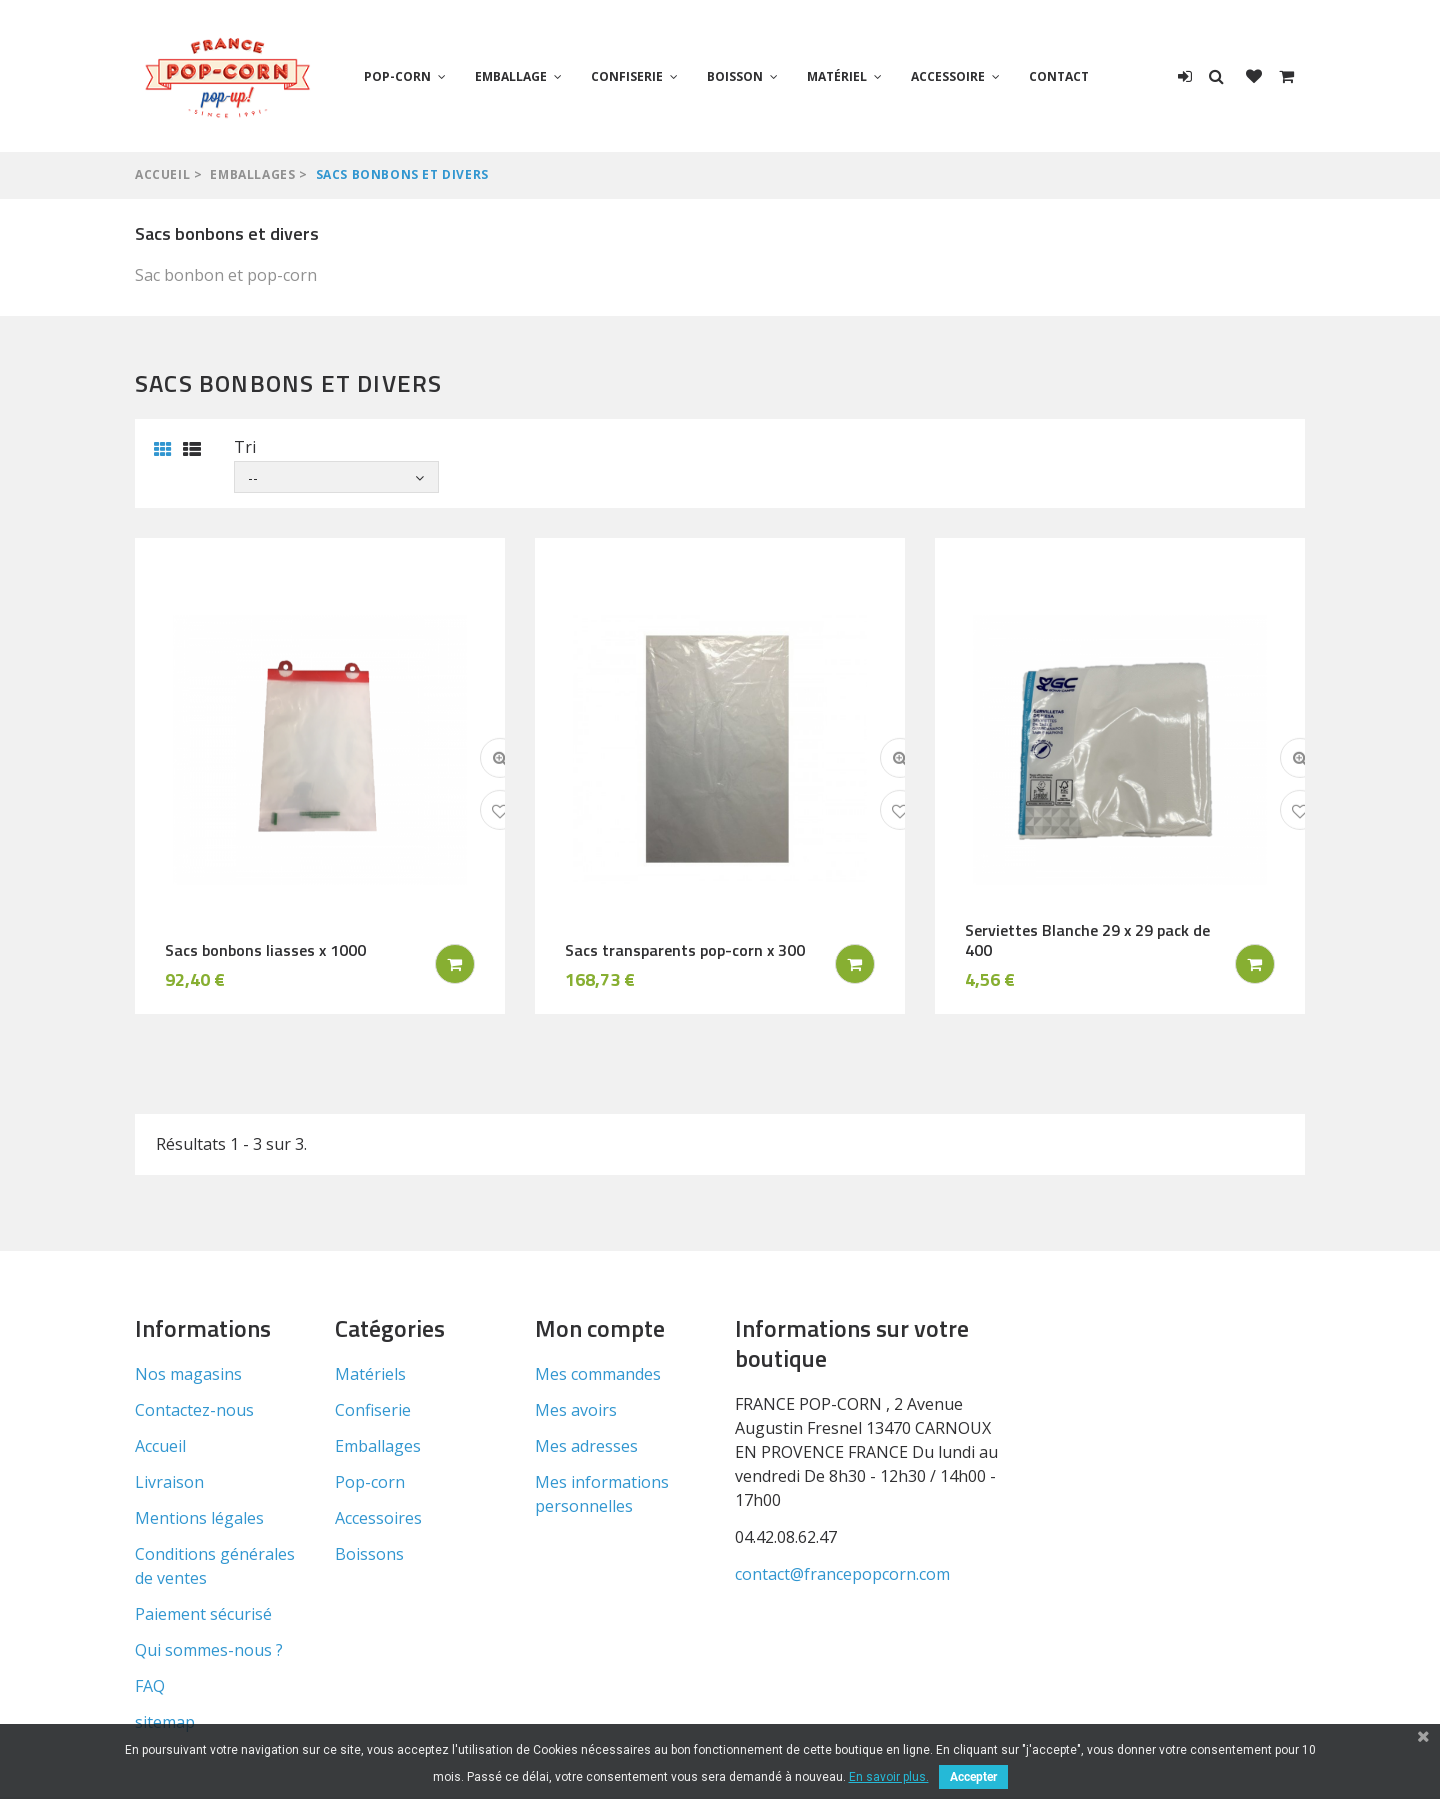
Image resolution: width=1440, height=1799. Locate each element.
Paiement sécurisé (203, 1614)
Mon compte (600, 1328)
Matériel (837, 76)
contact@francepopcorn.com (842, 1574)
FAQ (150, 1686)
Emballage (511, 76)
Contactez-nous (194, 1410)
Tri (245, 447)
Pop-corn (397, 76)
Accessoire (948, 76)
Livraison (169, 1482)
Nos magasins (188, 1374)
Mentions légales (199, 1518)
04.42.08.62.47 (786, 1537)
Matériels (370, 1374)
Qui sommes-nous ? (209, 1650)
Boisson (735, 76)
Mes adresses (586, 1446)
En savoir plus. (889, 1777)
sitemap (165, 1722)
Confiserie (627, 76)
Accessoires (378, 1518)
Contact (1059, 76)
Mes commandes (598, 1374)
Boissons (369, 1554)
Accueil (162, 174)
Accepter (973, 1777)
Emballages (252, 174)
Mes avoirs (576, 1410)
